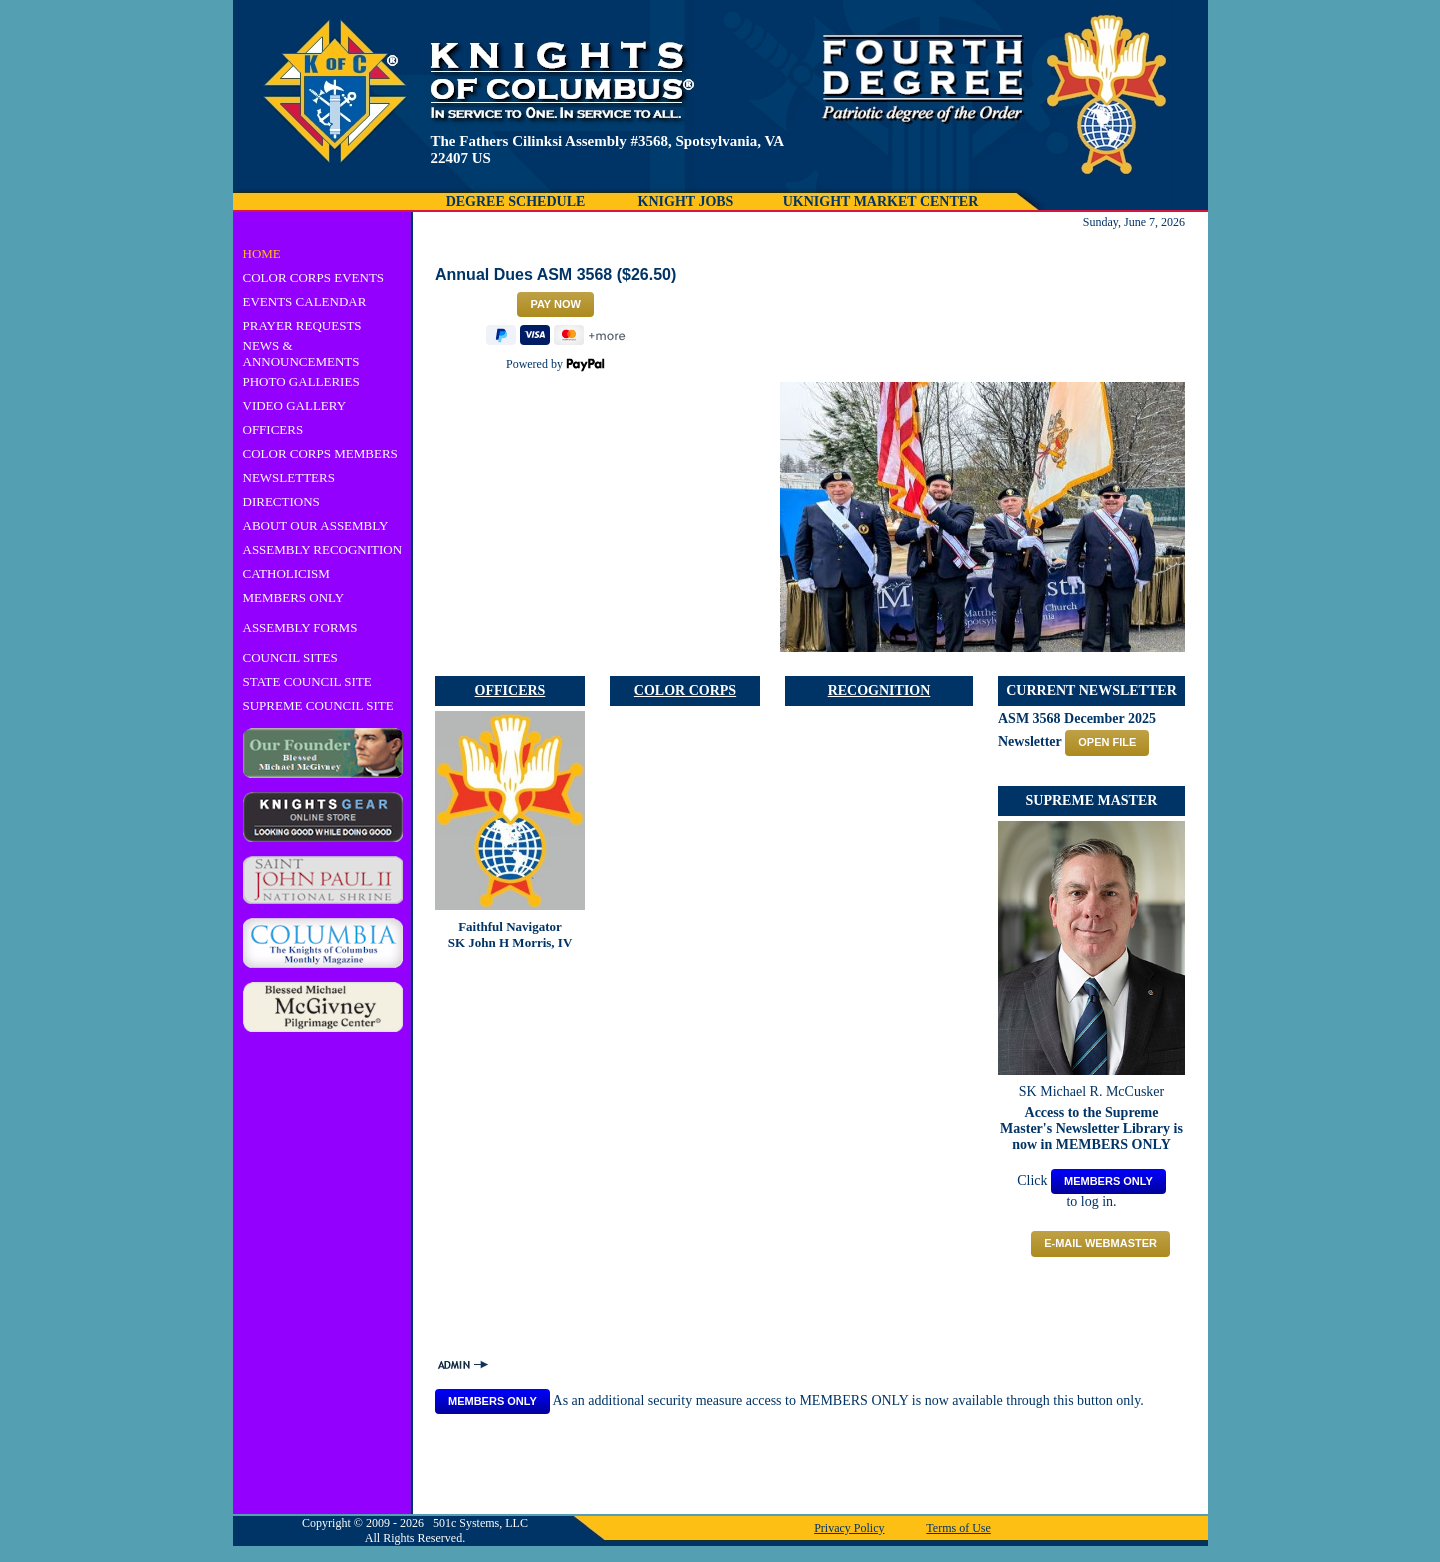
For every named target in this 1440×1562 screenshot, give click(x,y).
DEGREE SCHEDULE (516, 201)
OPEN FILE (1107, 742)
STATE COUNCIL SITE (307, 681)
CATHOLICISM (286, 573)
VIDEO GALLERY (295, 405)
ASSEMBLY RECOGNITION (323, 549)
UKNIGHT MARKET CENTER (881, 201)
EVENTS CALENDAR (305, 301)
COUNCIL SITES (290, 657)
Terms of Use (958, 1528)
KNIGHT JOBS (686, 201)
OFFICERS (273, 429)
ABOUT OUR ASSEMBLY (316, 525)
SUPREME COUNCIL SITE (318, 705)
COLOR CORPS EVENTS (314, 277)
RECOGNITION (879, 690)
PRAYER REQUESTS (302, 325)
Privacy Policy (849, 1528)
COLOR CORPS (685, 690)
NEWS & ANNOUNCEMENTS (301, 353)
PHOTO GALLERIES (301, 381)
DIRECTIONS (281, 501)
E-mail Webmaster (1100, 1243)
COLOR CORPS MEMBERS (320, 453)
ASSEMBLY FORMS (300, 627)
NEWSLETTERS (289, 477)
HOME (262, 253)
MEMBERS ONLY (294, 597)
